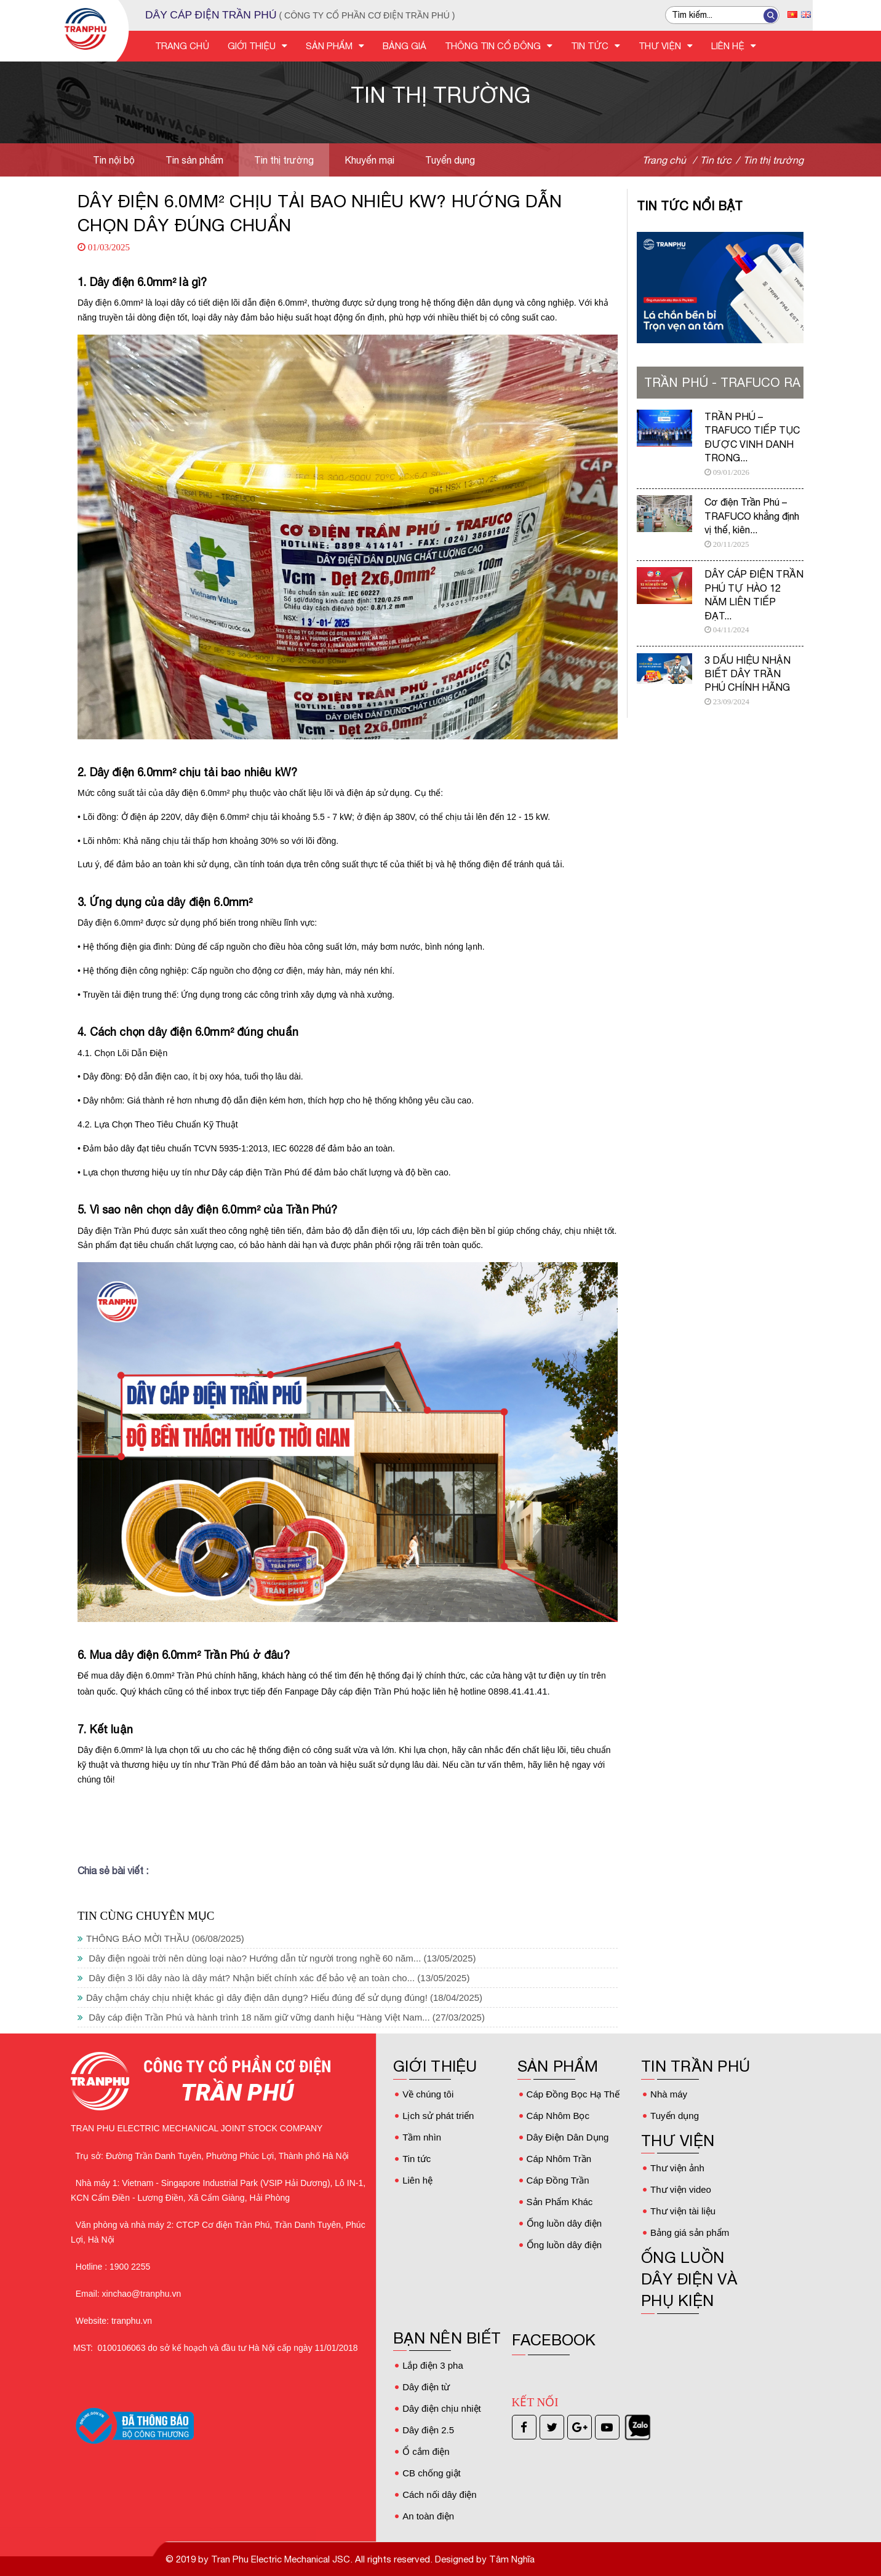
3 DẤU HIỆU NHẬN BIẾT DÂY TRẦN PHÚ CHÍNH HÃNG (747, 673)
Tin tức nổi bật (690, 206)
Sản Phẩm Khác (560, 2201)
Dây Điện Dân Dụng (568, 2137)
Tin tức (416, 2158)
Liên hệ (417, 2180)
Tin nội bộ (114, 159)
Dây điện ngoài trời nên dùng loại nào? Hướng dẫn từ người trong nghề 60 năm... (277, 1958)
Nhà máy (668, 2094)
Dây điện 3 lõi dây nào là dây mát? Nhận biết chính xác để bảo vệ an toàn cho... (273, 1978)
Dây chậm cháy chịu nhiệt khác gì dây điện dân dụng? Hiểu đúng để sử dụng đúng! (280, 1997)
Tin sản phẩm (194, 159)
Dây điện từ (426, 2387)
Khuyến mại (369, 159)
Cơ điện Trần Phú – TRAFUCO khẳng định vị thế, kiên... (751, 515)
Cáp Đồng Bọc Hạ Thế (573, 2094)
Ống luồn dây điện (564, 2223)
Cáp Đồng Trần (558, 2180)
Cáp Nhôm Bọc (558, 2115)
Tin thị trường (284, 159)
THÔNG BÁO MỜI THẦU (161, 1938)
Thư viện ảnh (677, 2168)
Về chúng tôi (427, 2094)
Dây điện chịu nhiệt (441, 2408)
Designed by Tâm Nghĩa (484, 2559)
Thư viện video (680, 2189)
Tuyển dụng (450, 159)
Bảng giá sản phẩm (689, 2232)
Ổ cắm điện (425, 2451)
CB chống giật (431, 2473)
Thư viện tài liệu (683, 2211)
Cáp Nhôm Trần (559, 2158)
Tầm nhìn (421, 2137)
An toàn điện (428, 2516)
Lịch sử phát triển (438, 2115)
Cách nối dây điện (439, 2494)
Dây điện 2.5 (428, 2430)
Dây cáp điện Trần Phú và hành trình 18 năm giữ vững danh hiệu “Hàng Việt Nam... (281, 2017)
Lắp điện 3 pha (432, 2365)
